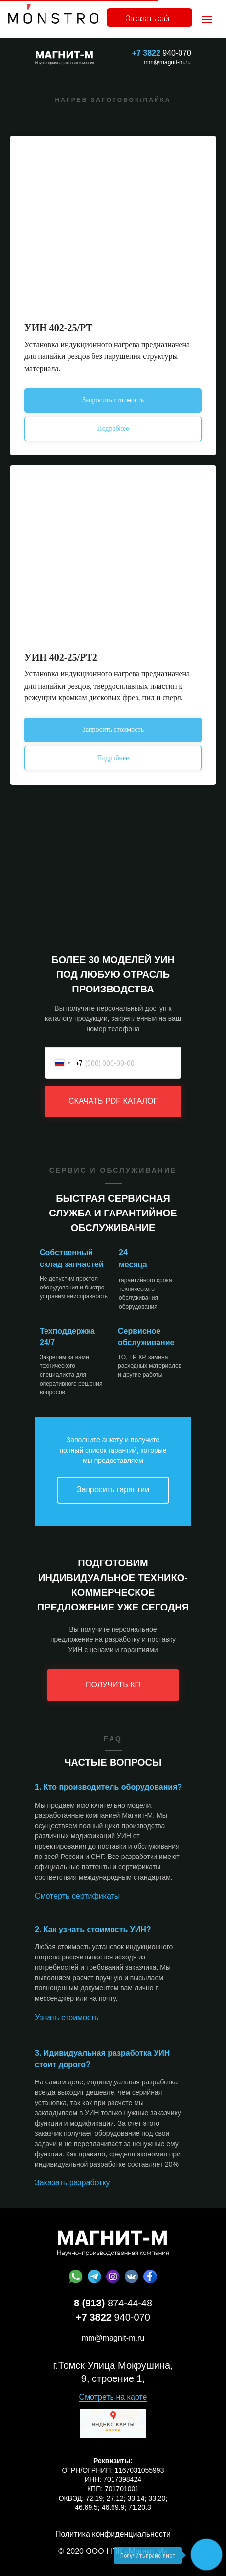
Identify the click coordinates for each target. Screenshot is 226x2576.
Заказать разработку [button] (72, 2183)
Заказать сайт (149, 18)
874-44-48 (113, 2303)
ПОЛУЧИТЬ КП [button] (113, 1685)
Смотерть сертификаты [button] (77, 1896)
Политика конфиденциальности (113, 2534)
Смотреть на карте (113, 2397)
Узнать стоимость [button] (67, 2017)
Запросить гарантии (113, 1490)
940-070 (161, 53)
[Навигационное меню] (207, 19)
